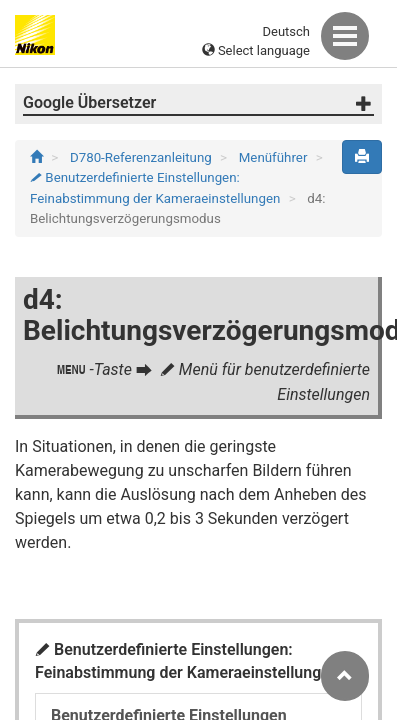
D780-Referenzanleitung (142, 157)
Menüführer (275, 157)
